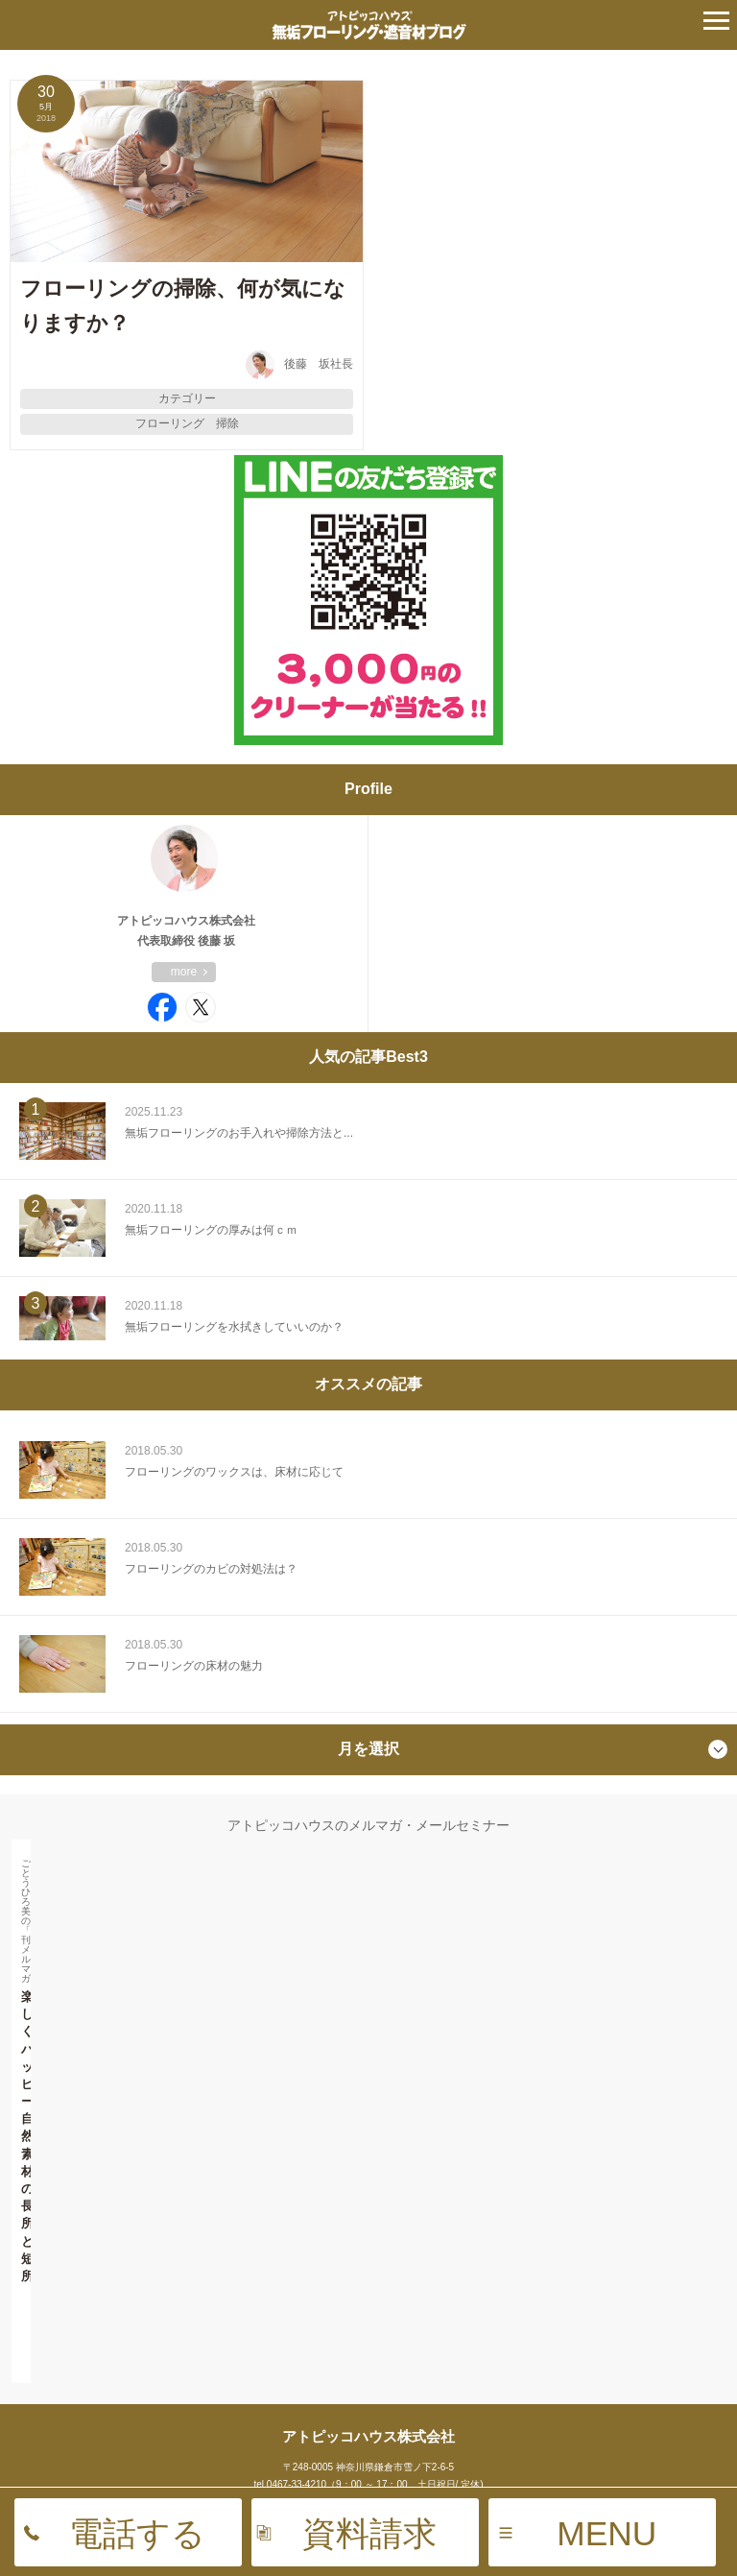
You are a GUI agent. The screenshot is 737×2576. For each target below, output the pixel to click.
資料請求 (369, 2533)
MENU (606, 2533)
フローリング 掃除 (187, 423)
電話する (137, 2533)
